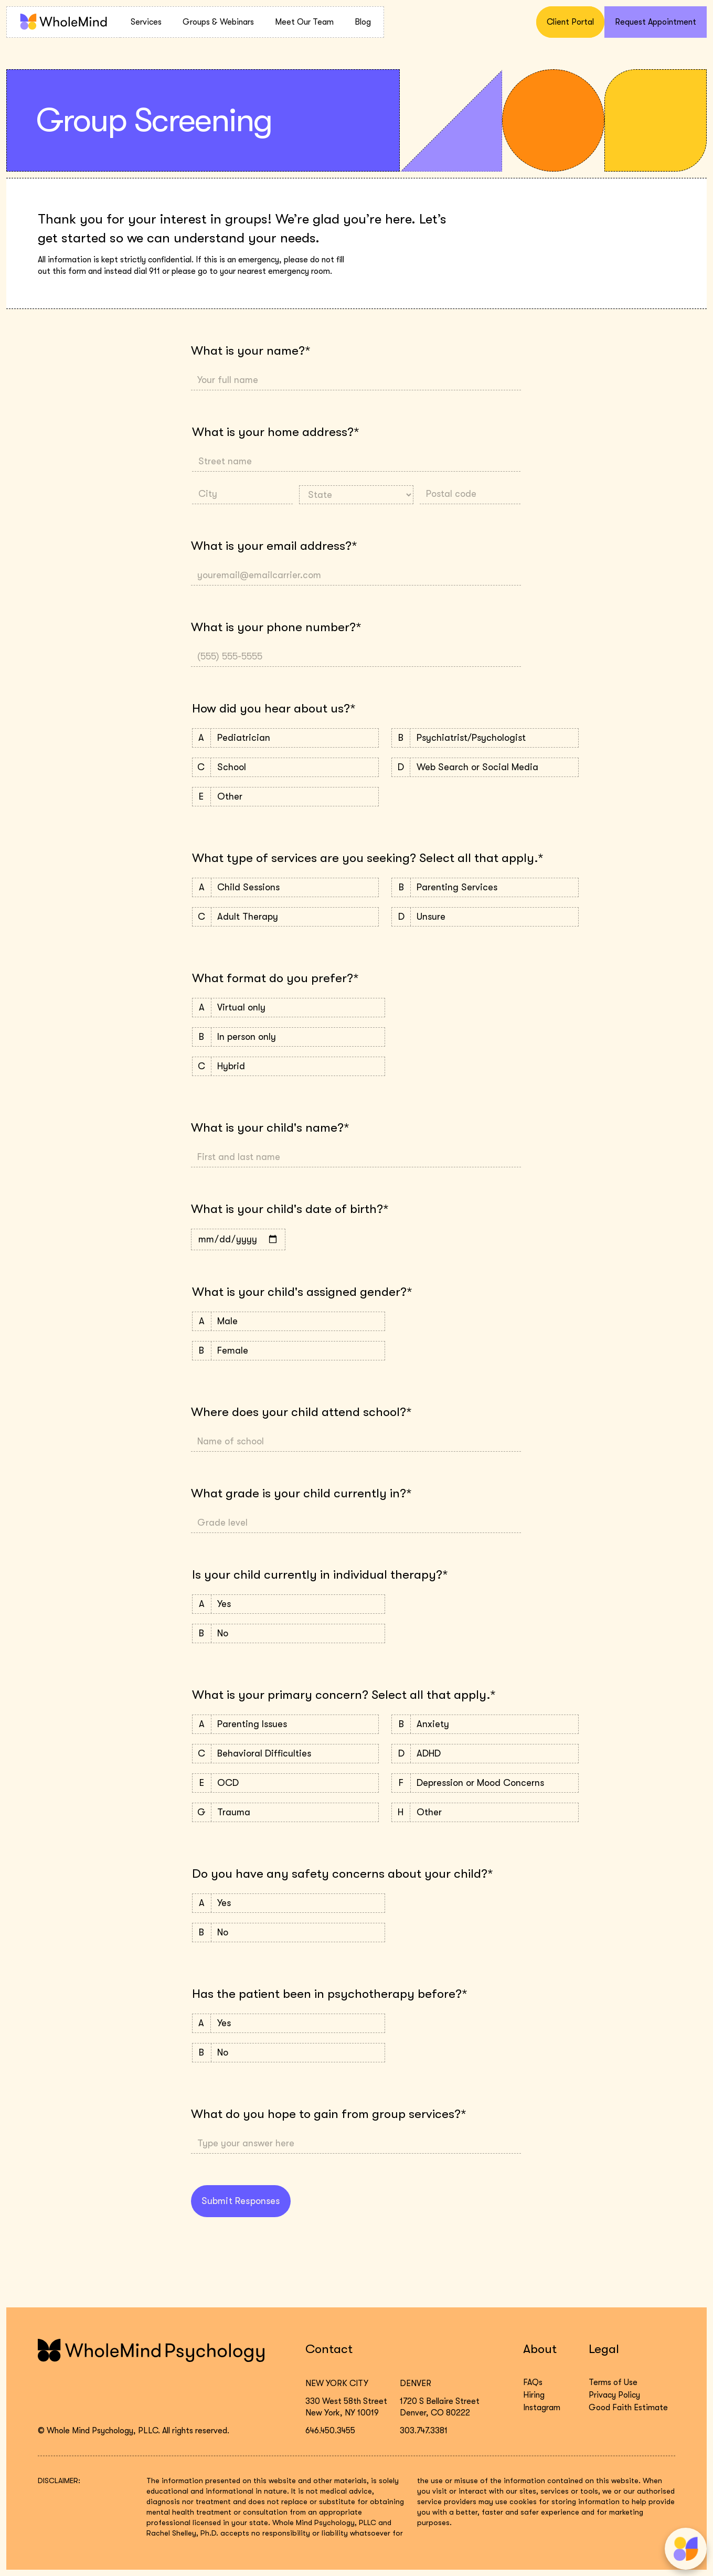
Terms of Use (613, 2382)
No (288, 1633)
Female (288, 1350)
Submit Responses (240, 2201)
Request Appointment (655, 22)
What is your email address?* (274, 545)
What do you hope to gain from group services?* (328, 2113)
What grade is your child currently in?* (301, 1493)
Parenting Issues (285, 1724)
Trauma (285, 1812)
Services (146, 22)
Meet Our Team (304, 22)
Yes (288, 1604)
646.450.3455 (330, 2430)
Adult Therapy (285, 917)
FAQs (532, 2382)
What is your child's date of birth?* (289, 1208)
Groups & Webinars (218, 22)
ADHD (484, 1753)
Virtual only (288, 1007)
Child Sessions (285, 887)
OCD (285, 1783)
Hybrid (288, 1066)
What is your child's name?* (270, 1127)
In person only (288, 1037)
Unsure (484, 917)
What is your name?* (250, 350)
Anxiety (484, 1724)
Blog (363, 22)
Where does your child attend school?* (301, 1411)
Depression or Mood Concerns (484, 1783)
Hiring (534, 2395)
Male (288, 1321)
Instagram (541, 2407)
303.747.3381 (424, 2430)
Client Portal (570, 22)
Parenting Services (484, 887)
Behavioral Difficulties (285, 1753)
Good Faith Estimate (628, 2407)
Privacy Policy (614, 2395)
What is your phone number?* (276, 627)
